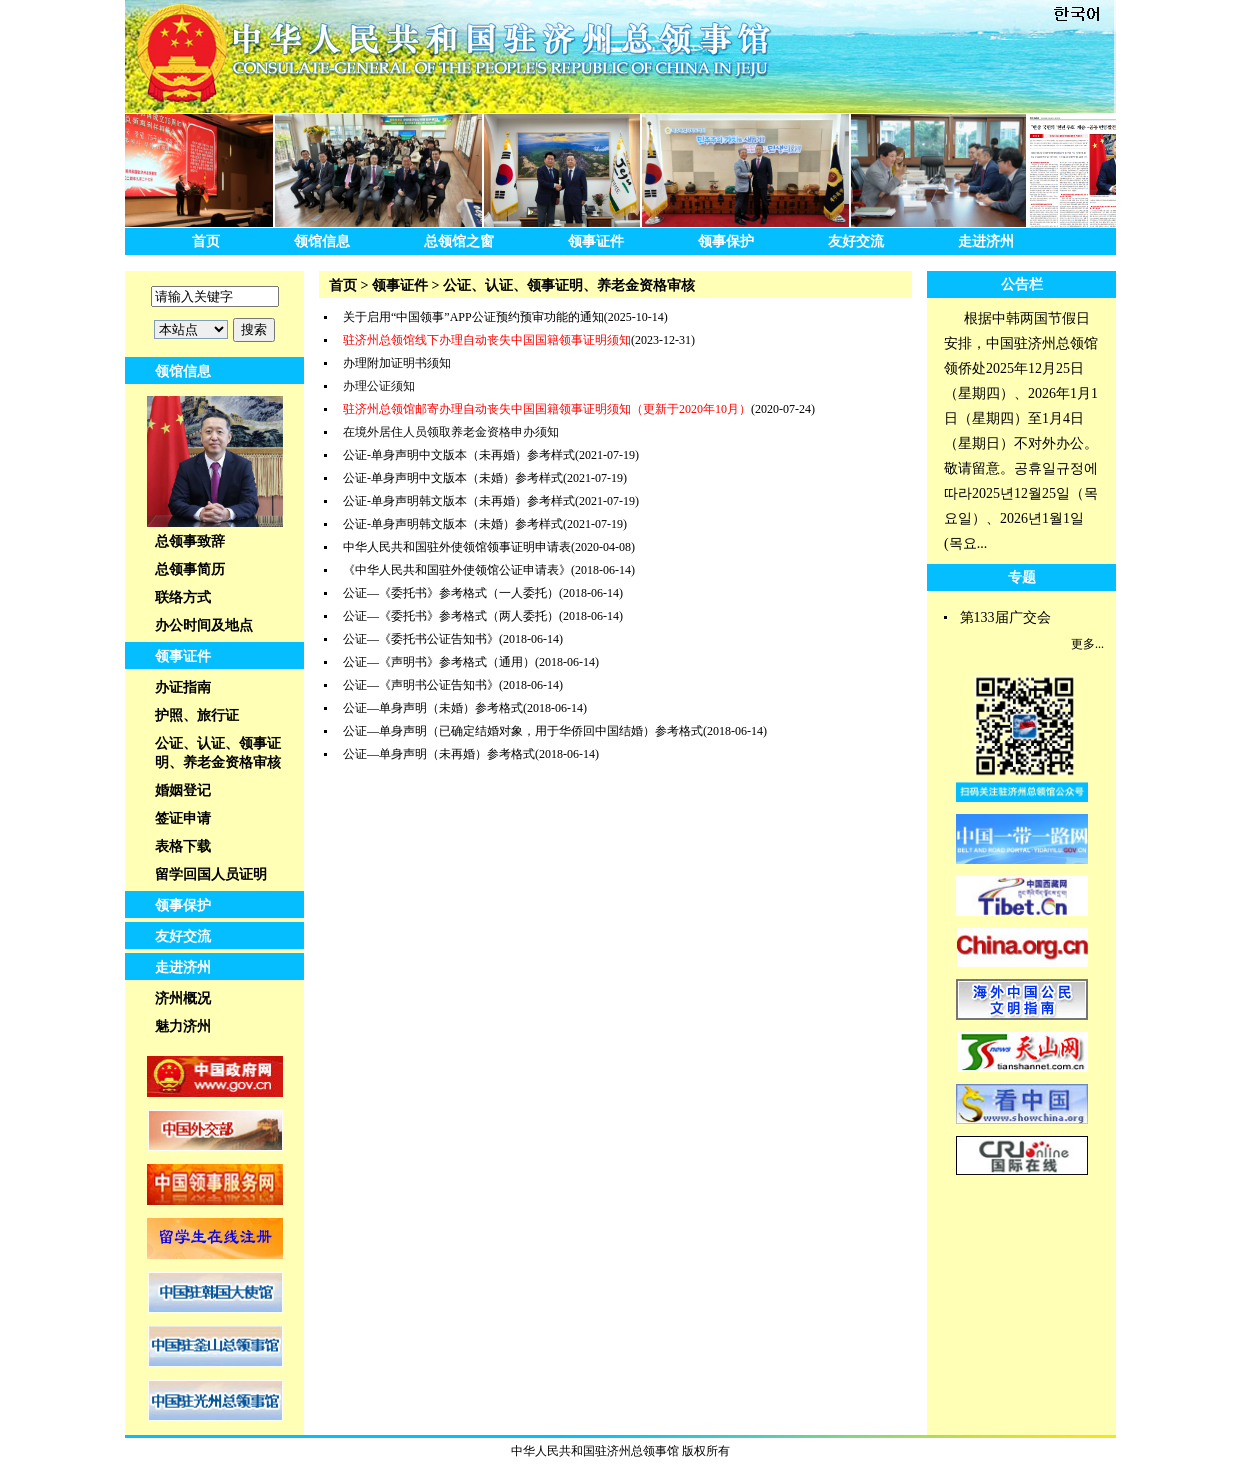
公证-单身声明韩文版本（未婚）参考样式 (453, 524)
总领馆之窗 (459, 241)
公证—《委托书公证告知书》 (421, 639)
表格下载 (183, 846)
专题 (1022, 577)
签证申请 (183, 818)
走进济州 (986, 241)
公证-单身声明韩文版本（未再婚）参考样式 (459, 501)
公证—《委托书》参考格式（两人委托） (451, 616)
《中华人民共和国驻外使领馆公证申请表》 (457, 570)
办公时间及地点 (204, 625)
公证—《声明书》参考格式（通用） (439, 662)
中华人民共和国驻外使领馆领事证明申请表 (457, 547)
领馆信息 (322, 241)
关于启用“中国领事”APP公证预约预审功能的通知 (473, 317)
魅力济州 (183, 1026)
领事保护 (726, 241)
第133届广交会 (1005, 617)
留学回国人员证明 (211, 874)
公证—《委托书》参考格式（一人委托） (451, 593)
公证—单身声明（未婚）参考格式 (433, 708)
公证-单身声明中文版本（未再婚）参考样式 (459, 455)
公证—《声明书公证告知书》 (421, 685)
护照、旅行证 (197, 715)
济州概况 (183, 998)
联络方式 (183, 597)
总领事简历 (190, 569)
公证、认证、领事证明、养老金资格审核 (218, 753)
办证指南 (183, 687)
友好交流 (856, 241)
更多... (1087, 644)
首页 (206, 241)
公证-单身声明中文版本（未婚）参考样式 (453, 478)
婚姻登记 (183, 790)
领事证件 (596, 241)
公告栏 (1022, 284)
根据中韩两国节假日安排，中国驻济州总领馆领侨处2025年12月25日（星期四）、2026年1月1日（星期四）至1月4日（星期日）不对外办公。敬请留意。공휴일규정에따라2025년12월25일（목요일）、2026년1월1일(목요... (1021, 431)
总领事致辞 (190, 541)
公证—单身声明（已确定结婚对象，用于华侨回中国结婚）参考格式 (523, 731)
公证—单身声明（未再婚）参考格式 (439, 754)
